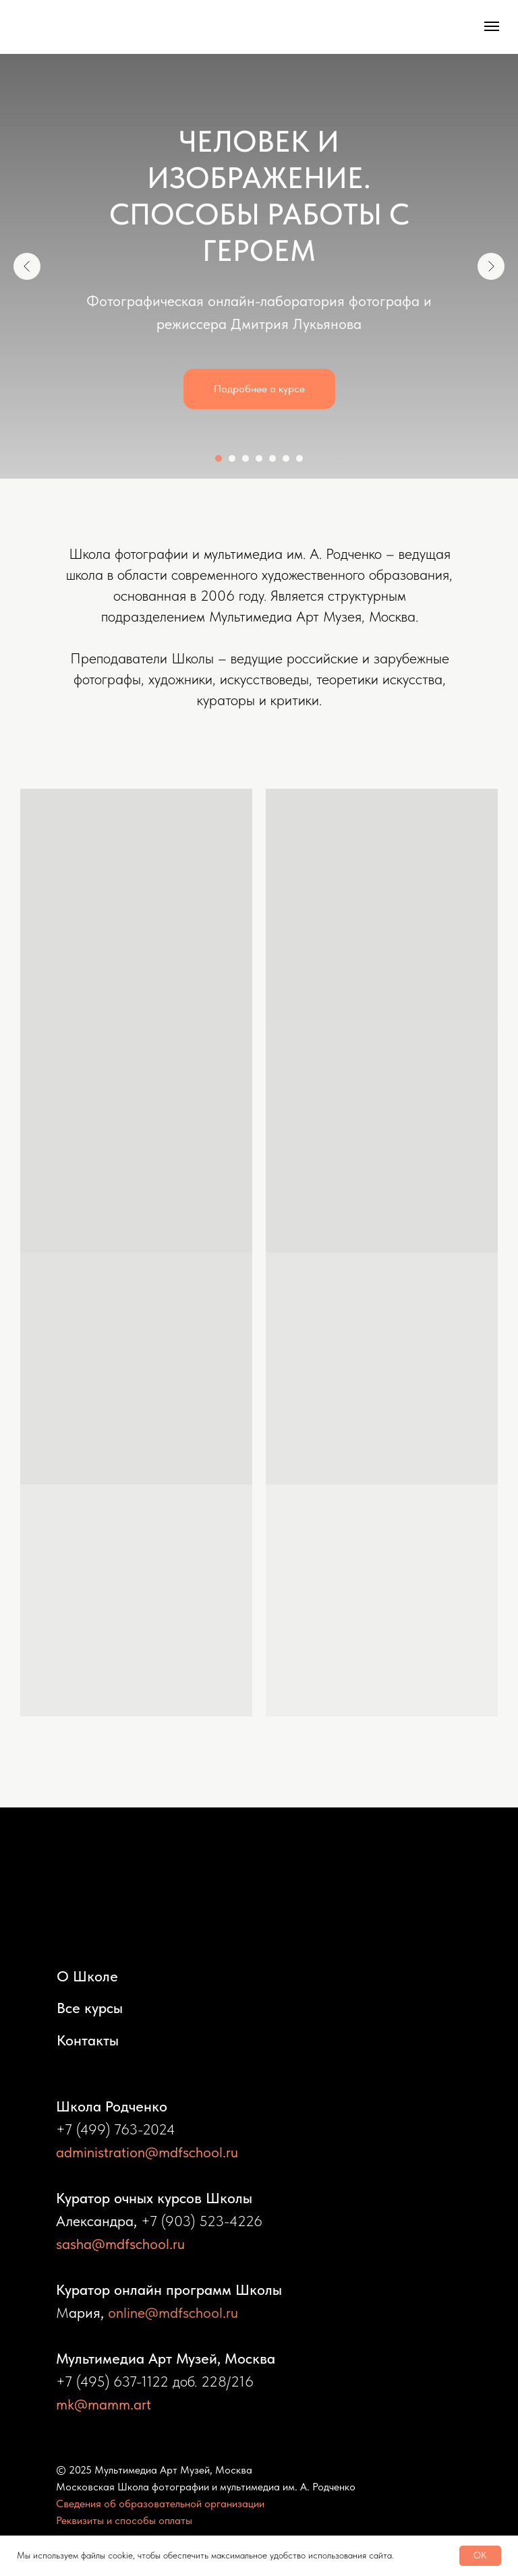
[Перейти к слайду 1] (218, 458)
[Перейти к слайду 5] (272, 458)
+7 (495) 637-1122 (112, 2381)
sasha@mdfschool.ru (120, 2243)
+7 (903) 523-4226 (201, 2220)
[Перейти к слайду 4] (259, 458)
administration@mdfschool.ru (147, 2152)
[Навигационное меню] (491, 26)
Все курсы (90, 2007)
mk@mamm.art (103, 2404)
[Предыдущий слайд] (26, 266)
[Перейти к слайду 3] (245, 458)
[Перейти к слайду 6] (286, 458)
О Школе (87, 1976)
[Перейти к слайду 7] (299, 458)
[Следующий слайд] (491, 266)
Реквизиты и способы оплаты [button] (124, 2520)
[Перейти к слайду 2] (232, 458)
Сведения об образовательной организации (160, 2503)
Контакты (88, 2040)
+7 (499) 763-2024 (115, 2129)
